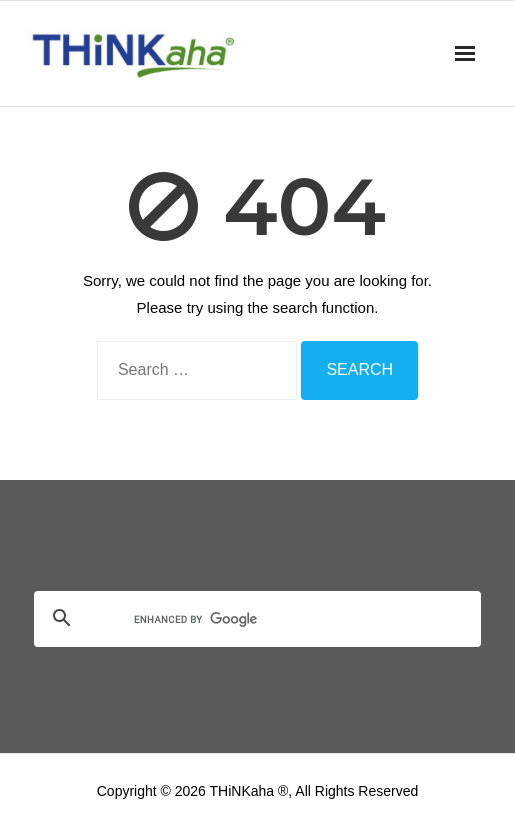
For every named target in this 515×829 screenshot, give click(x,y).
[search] (233, 620)
